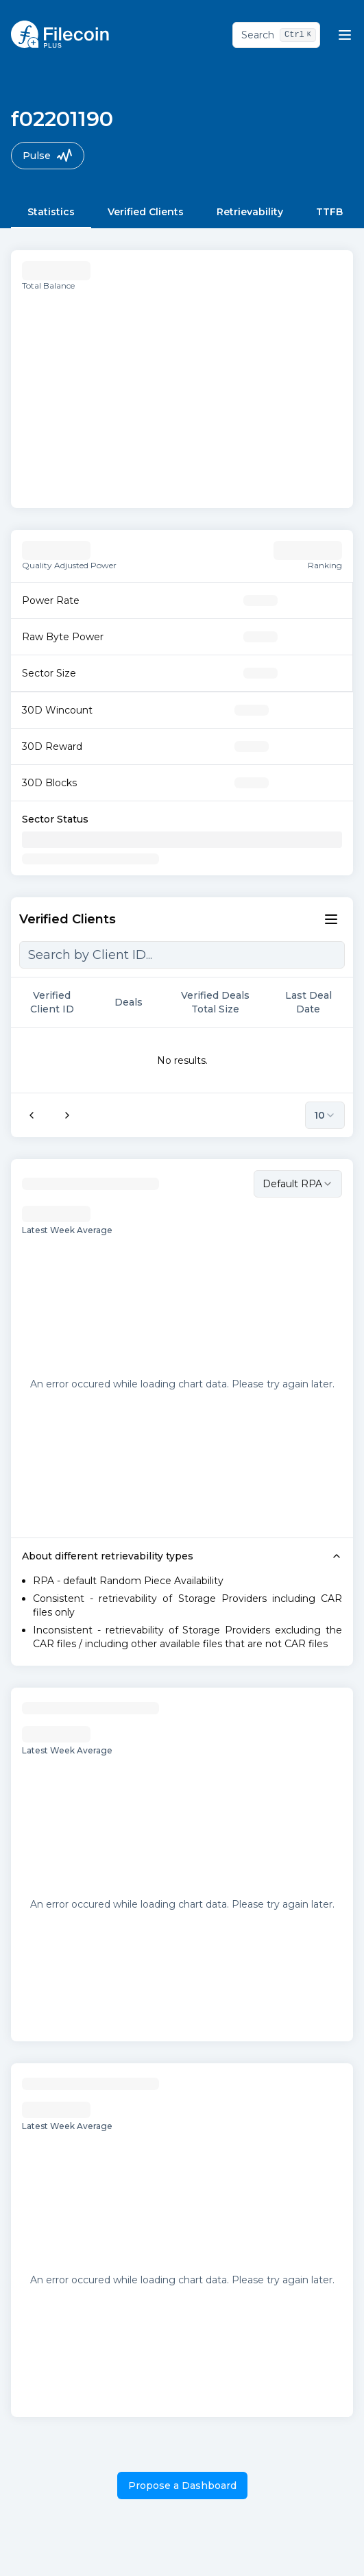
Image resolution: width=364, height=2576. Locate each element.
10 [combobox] (325, 1115)
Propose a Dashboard (182, 2485)
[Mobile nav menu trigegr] (345, 35)
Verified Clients (146, 212)
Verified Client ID (61, 1002)
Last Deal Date (313, 1002)
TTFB (329, 212)
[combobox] (298, 1184)
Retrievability (250, 212)
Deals (135, 1002)
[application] (182, 394)
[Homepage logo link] (60, 34)
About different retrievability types (182, 1556)
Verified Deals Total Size (222, 1002)
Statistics (51, 212)
